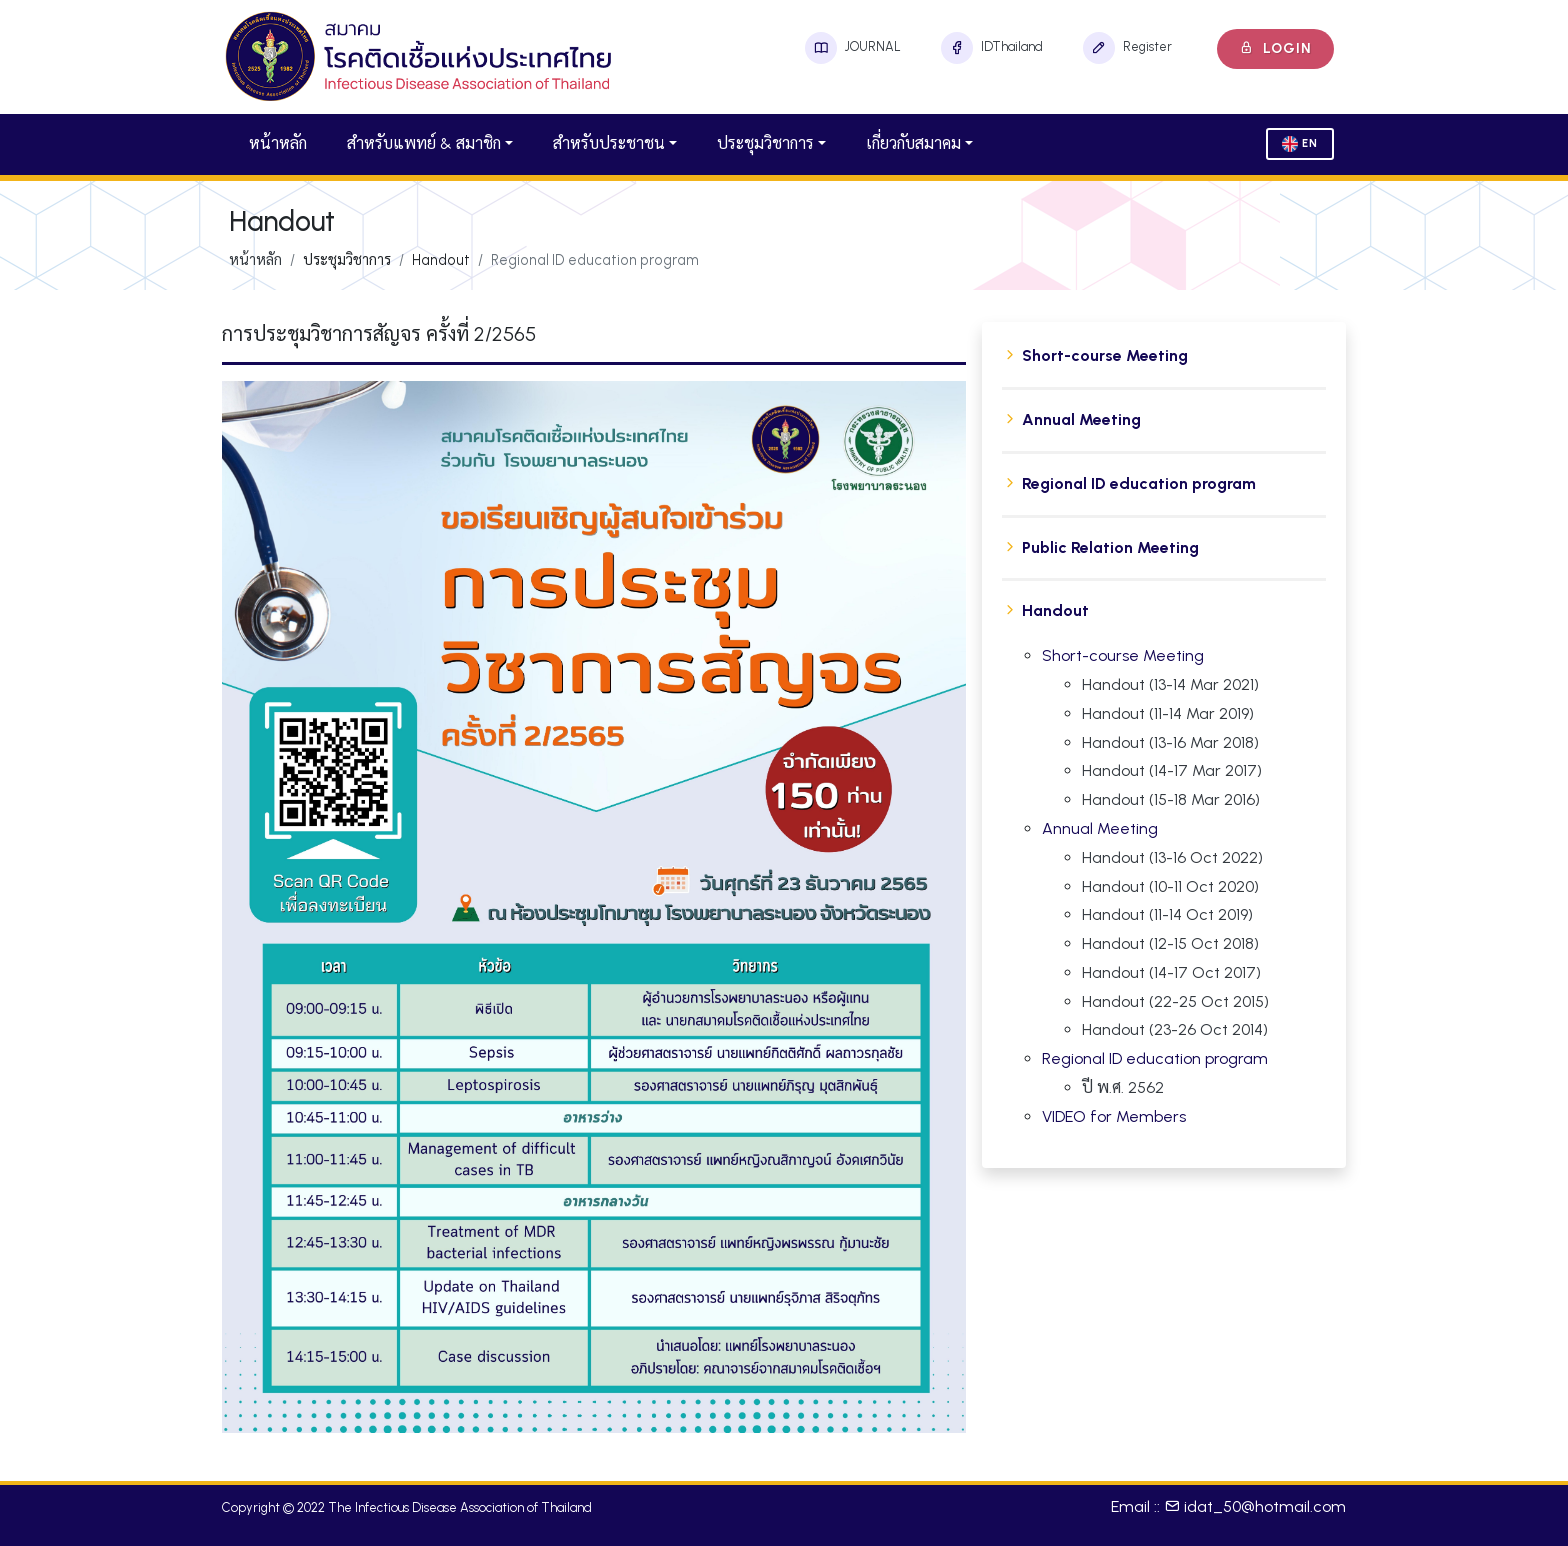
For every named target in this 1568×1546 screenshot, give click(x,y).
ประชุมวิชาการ (765, 143)
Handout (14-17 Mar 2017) (1172, 770)
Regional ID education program (1139, 483)
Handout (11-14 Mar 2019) (1168, 713)
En (1300, 144)
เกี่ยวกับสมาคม (913, 143)
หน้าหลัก (278, 143)
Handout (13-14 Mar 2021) (1170, 684)
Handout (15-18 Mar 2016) (1171, 799)
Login (1275, 48)
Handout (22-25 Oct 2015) (1175, 1001)
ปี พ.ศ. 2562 (1123, 1087)
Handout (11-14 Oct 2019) (1167, 914)
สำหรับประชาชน (609, 143)
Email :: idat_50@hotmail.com (1228, 1506)
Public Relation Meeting (1110, 547)
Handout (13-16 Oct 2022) (1172, 857)
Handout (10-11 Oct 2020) (1170, 886)
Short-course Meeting (1105, 355)
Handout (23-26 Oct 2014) (1175, 1029)
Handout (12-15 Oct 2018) (1170, 943)
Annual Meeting (1081, 419)
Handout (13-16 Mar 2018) (1170, 742)
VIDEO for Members (1114, 1116)
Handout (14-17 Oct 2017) (1171, 972)
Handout (1055, 610)
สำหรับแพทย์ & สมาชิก (424, 143)
